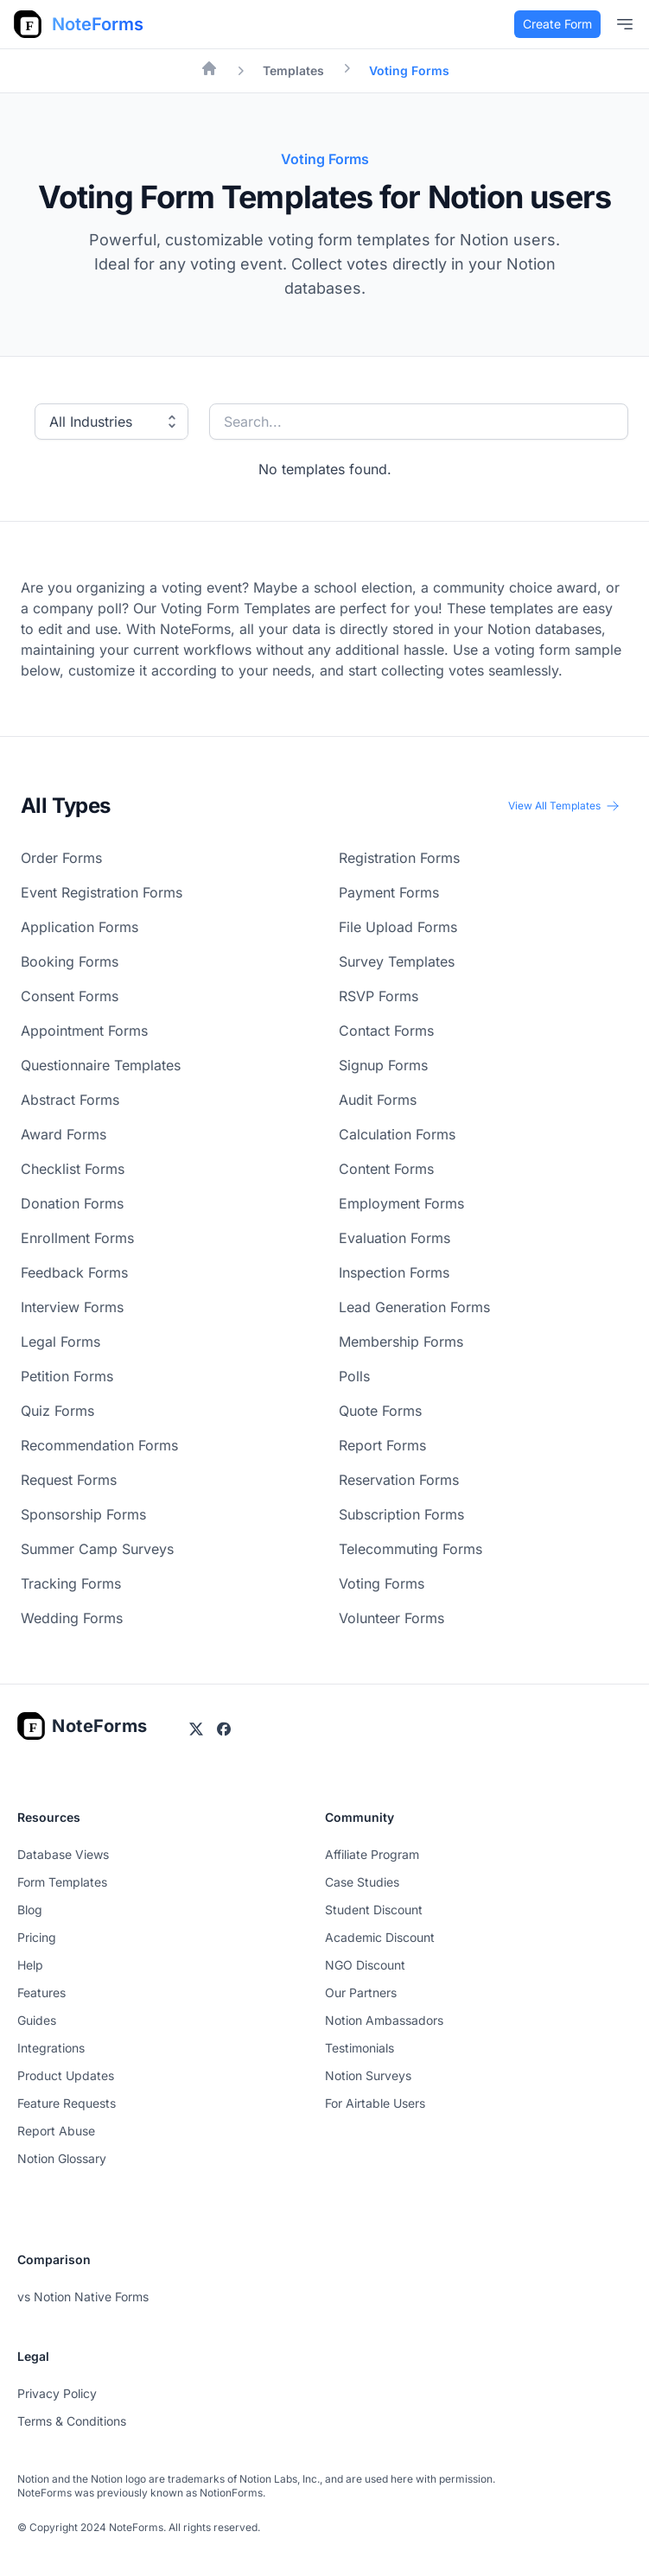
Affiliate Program (372, 1854)
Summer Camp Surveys (97, 1549)
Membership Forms (401, 1341)
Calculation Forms (397, 1134)
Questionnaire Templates (101, 1065)
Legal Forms (60, 1341)
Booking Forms (69, 961)
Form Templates (62, 1882)
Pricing (36, 1937)
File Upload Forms (398, 927)
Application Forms (79, 927)
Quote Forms (380, 1410)
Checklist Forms (72, 1168)
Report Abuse (56, 2130)
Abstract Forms (70, 1099)
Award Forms (63, 1134)
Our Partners (361, 1992)
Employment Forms (401, 1203)
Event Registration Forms (101, 892)
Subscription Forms (401, 1514)
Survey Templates (397, 961)
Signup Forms (383, 1065)
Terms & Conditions (71, 2421)
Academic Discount (380, 1937)
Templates (293, 70)
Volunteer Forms (391, 1618)
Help (30, 1964)
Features (41, 1992)
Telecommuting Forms (410, 1549)
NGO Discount (365, 1964)
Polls (354, 1376)
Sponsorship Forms (83, 1514)
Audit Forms (378, 1099)
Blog (29, 1909)
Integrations (51, 2047)
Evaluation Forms (394, 1238)
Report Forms (382, 1445)
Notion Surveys (368, 2075)
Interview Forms (72, 1307)
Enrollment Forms (77, 1238)
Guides (36, 2020)
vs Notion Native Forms (83, 2296)
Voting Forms (381, 1583)
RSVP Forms (378, 996)
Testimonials (359, 2047)
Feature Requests (66, 2103)
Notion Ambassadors (384, 2020)
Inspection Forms (394, 1272)
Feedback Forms (74, 1272)
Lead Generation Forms (414, 1307)
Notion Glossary (61, 2158)
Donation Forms (72, 1203)
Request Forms (69, 1479)
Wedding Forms (72, 1618)
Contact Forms (386, 1030)
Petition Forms (67, 1376)
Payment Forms (389, 892)
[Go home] (82, 1726)
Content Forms (386, 1168)
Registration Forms (399, 857)
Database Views (63, 1854)
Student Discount (374, 1909)
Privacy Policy (57, 2393)
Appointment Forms (84, 1030)
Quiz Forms (57, 1410)
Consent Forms (69, 996)
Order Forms (61, 857)
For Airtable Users (375, 2103)
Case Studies (362, 1882)
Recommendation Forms (99, 1445)
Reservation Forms (399, 1479)
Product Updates (65, 2075)
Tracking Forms (71, 1583)
